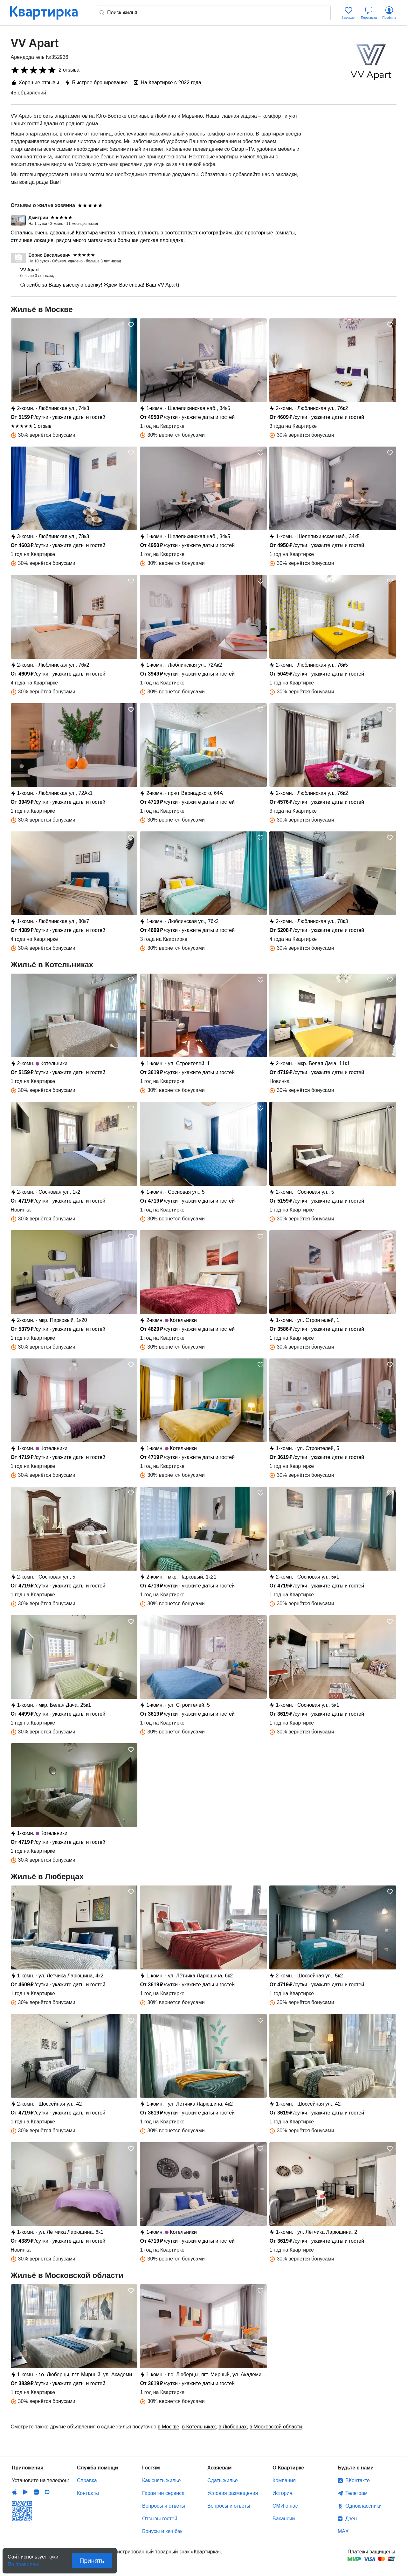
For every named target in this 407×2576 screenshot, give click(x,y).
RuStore (47, 2492)
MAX (343, 2531)
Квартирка (48, 13)
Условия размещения (232, 2493)
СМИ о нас (285, 2506)
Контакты (88, 2493)
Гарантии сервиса (163, 2493)
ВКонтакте (357, 2480)
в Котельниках (199, 2426)
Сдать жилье (222, 2480)
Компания (284, 2480)
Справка (87, 2480)
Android (25, 2492)
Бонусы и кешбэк (162, 2531)
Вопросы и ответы (163, 2506)
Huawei (36, 2492)
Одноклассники (363, 2506)
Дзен (351, 2518)
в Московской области (276, 2426)
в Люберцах (232, 2426)
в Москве (168, 2426)
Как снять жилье (161, 2480)
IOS (14, 2492)
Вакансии (283, 2518)
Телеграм (356, 2493)
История (282, 2493)
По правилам (23, 2562)
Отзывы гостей (159, 2518)
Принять (91, 2560)
